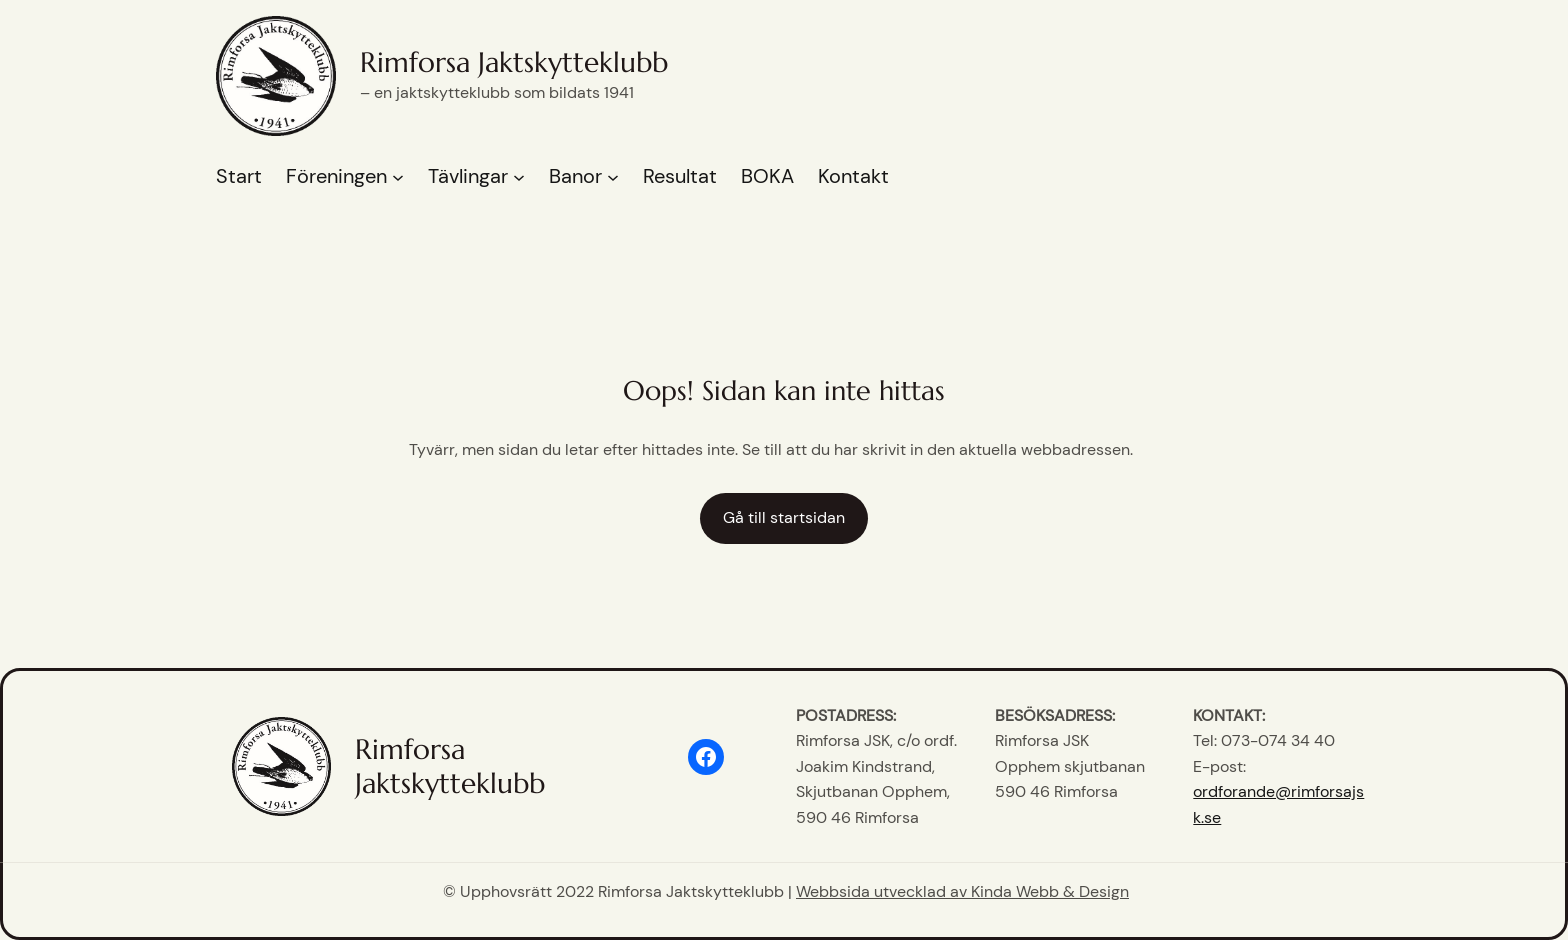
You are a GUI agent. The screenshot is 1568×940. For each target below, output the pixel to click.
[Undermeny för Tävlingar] (519, 177)
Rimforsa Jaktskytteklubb (514, 62)
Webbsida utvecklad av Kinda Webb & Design (962, 891)
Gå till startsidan (784, 517)
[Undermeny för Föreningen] (398, 177)
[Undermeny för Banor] (613, 177)
